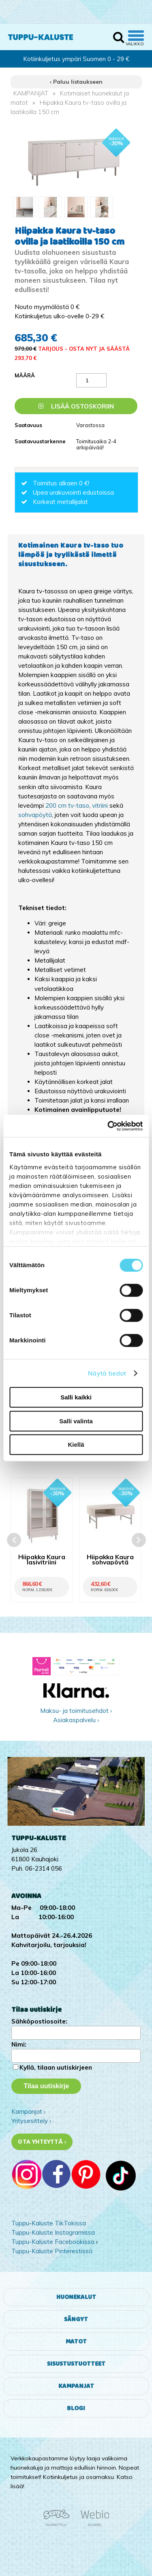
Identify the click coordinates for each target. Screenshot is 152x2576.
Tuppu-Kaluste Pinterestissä (51, 2251)
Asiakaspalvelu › (76, 1720)
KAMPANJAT (30, 93)
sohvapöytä (35, 815)
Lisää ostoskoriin (76, 406)
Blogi (76, 2408)
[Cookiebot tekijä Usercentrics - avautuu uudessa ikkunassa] (108, 1126)
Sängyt (76, 2319)
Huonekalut (76, 2297)
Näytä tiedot (107, 1373)
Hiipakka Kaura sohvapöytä (110, 1560)
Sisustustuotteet (76, 2363)
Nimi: (18, 2044)
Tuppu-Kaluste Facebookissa (52, 2242)
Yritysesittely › (31, 2121)
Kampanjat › (28, 2111)
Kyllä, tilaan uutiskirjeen (55, 2067)
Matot (76, 2341)
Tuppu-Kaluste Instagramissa (53, 2232)
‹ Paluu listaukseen (76, 81)
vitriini (100, 805)
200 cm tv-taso (67, 805)
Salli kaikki (76, 1397)
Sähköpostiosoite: (39, 2021)
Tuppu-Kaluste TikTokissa (48, 2223)
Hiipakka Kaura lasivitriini (41, 1560)
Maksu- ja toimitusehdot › (76, 1711)
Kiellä (76, 1444)
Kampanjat (76, 2386)
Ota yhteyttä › (42, 2141)
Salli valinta (76, 1421)
